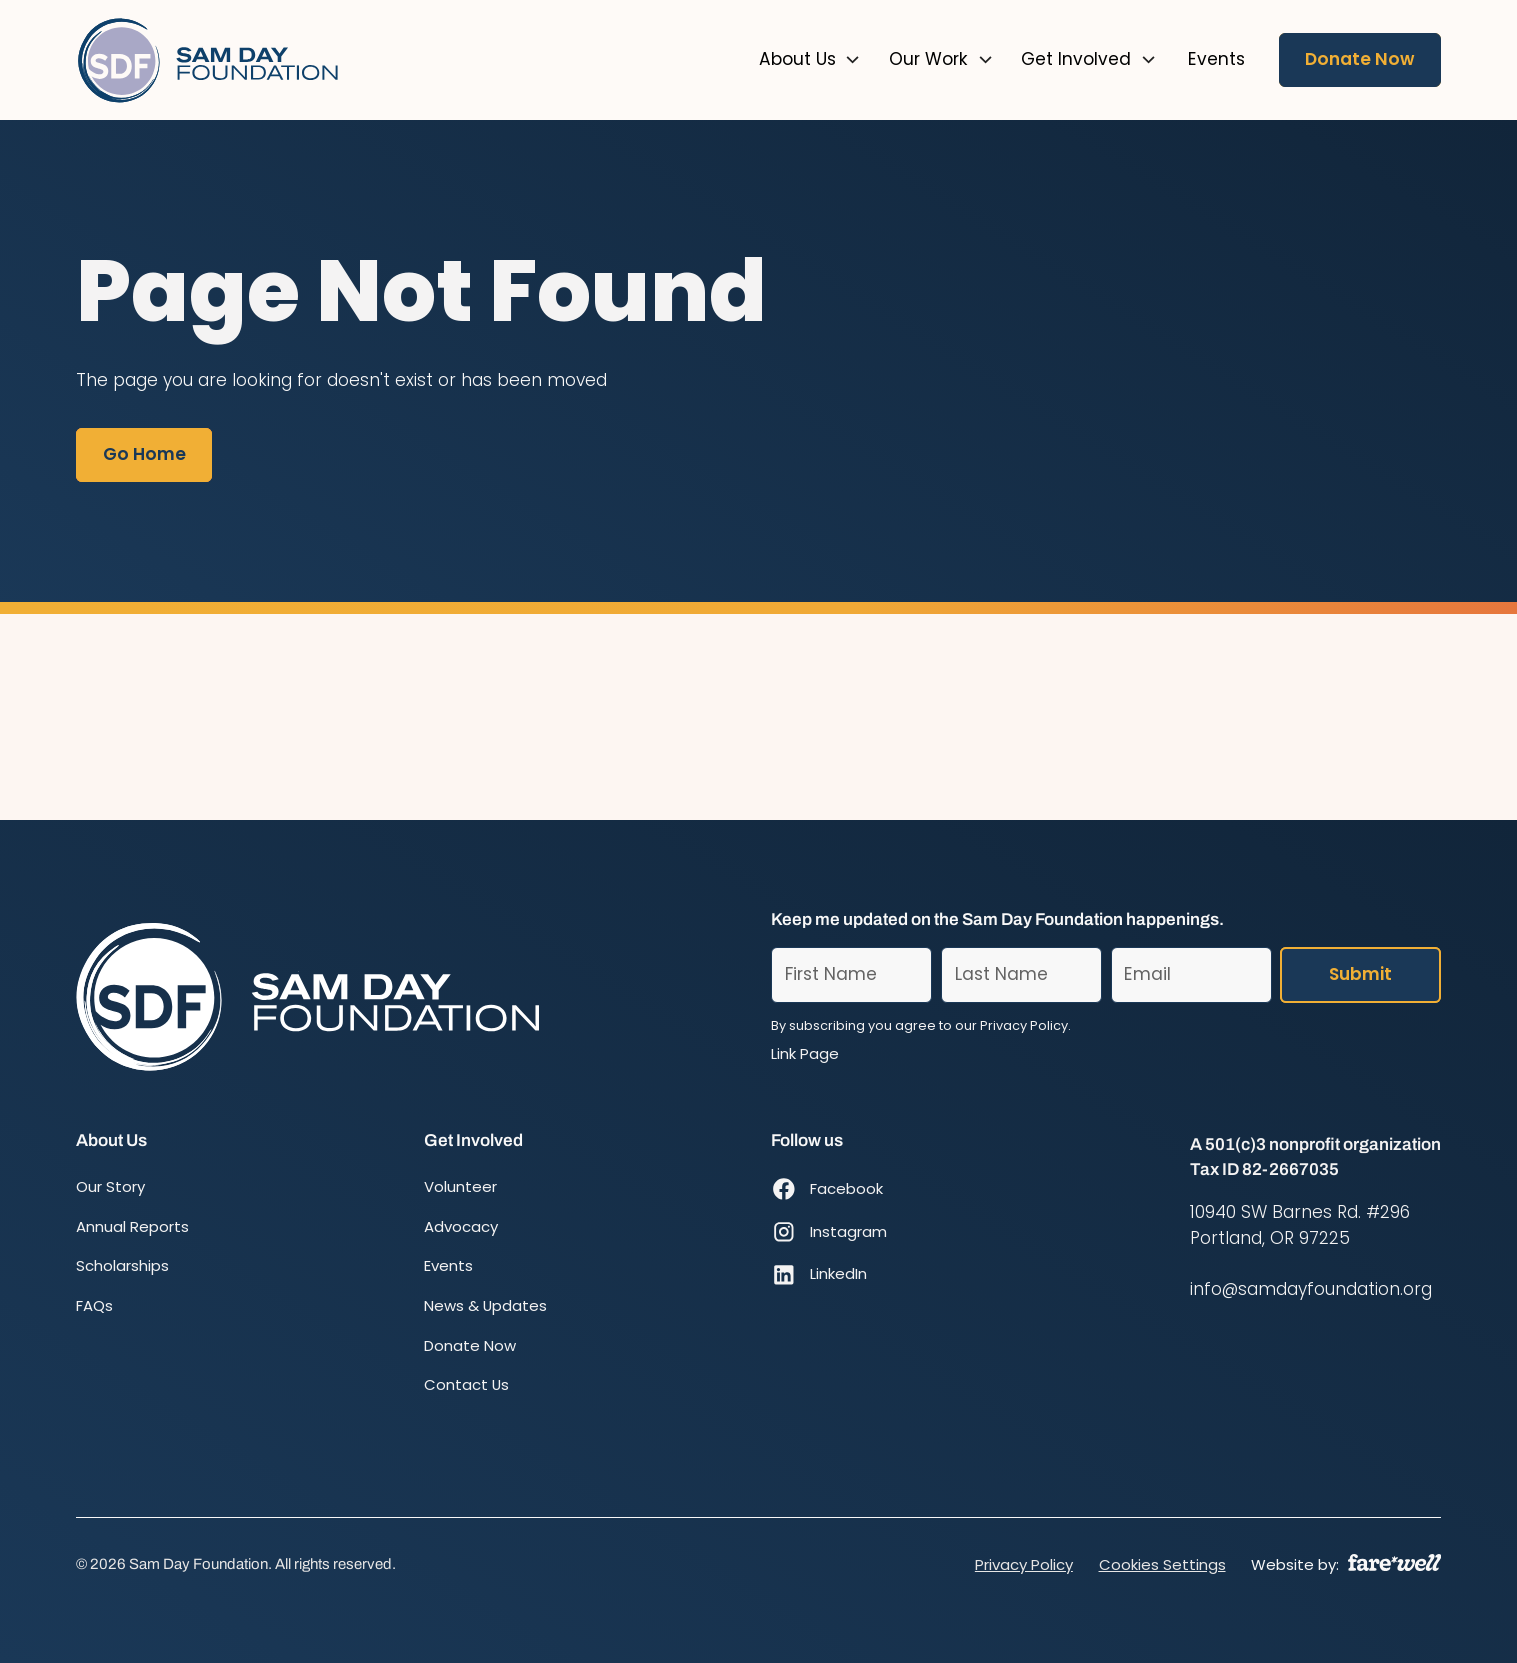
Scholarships (122, 1265)
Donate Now (1359, 59)
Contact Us (466, 1384)
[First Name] (851, 974)
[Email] (1191, 974)
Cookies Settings (1162, 1564)
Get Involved (1076, 59)
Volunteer (460, 1186)
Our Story (110, 1186)
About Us (797, 59)
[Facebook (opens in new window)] (829, 1189)
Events (448, 1265)
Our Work (928, 59)
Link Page (805, 1053)
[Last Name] (1021, 974)
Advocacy (461, 1226)
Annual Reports (132, 1226)
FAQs (94, 1305)
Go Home (144, 454)
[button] (810, 60)
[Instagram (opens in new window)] (829, 1231)
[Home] (209, 60)
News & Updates (485, 1305)
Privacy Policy (1024, 1564)
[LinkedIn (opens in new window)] (829, 1274)
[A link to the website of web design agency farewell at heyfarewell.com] (1394, 1562)
